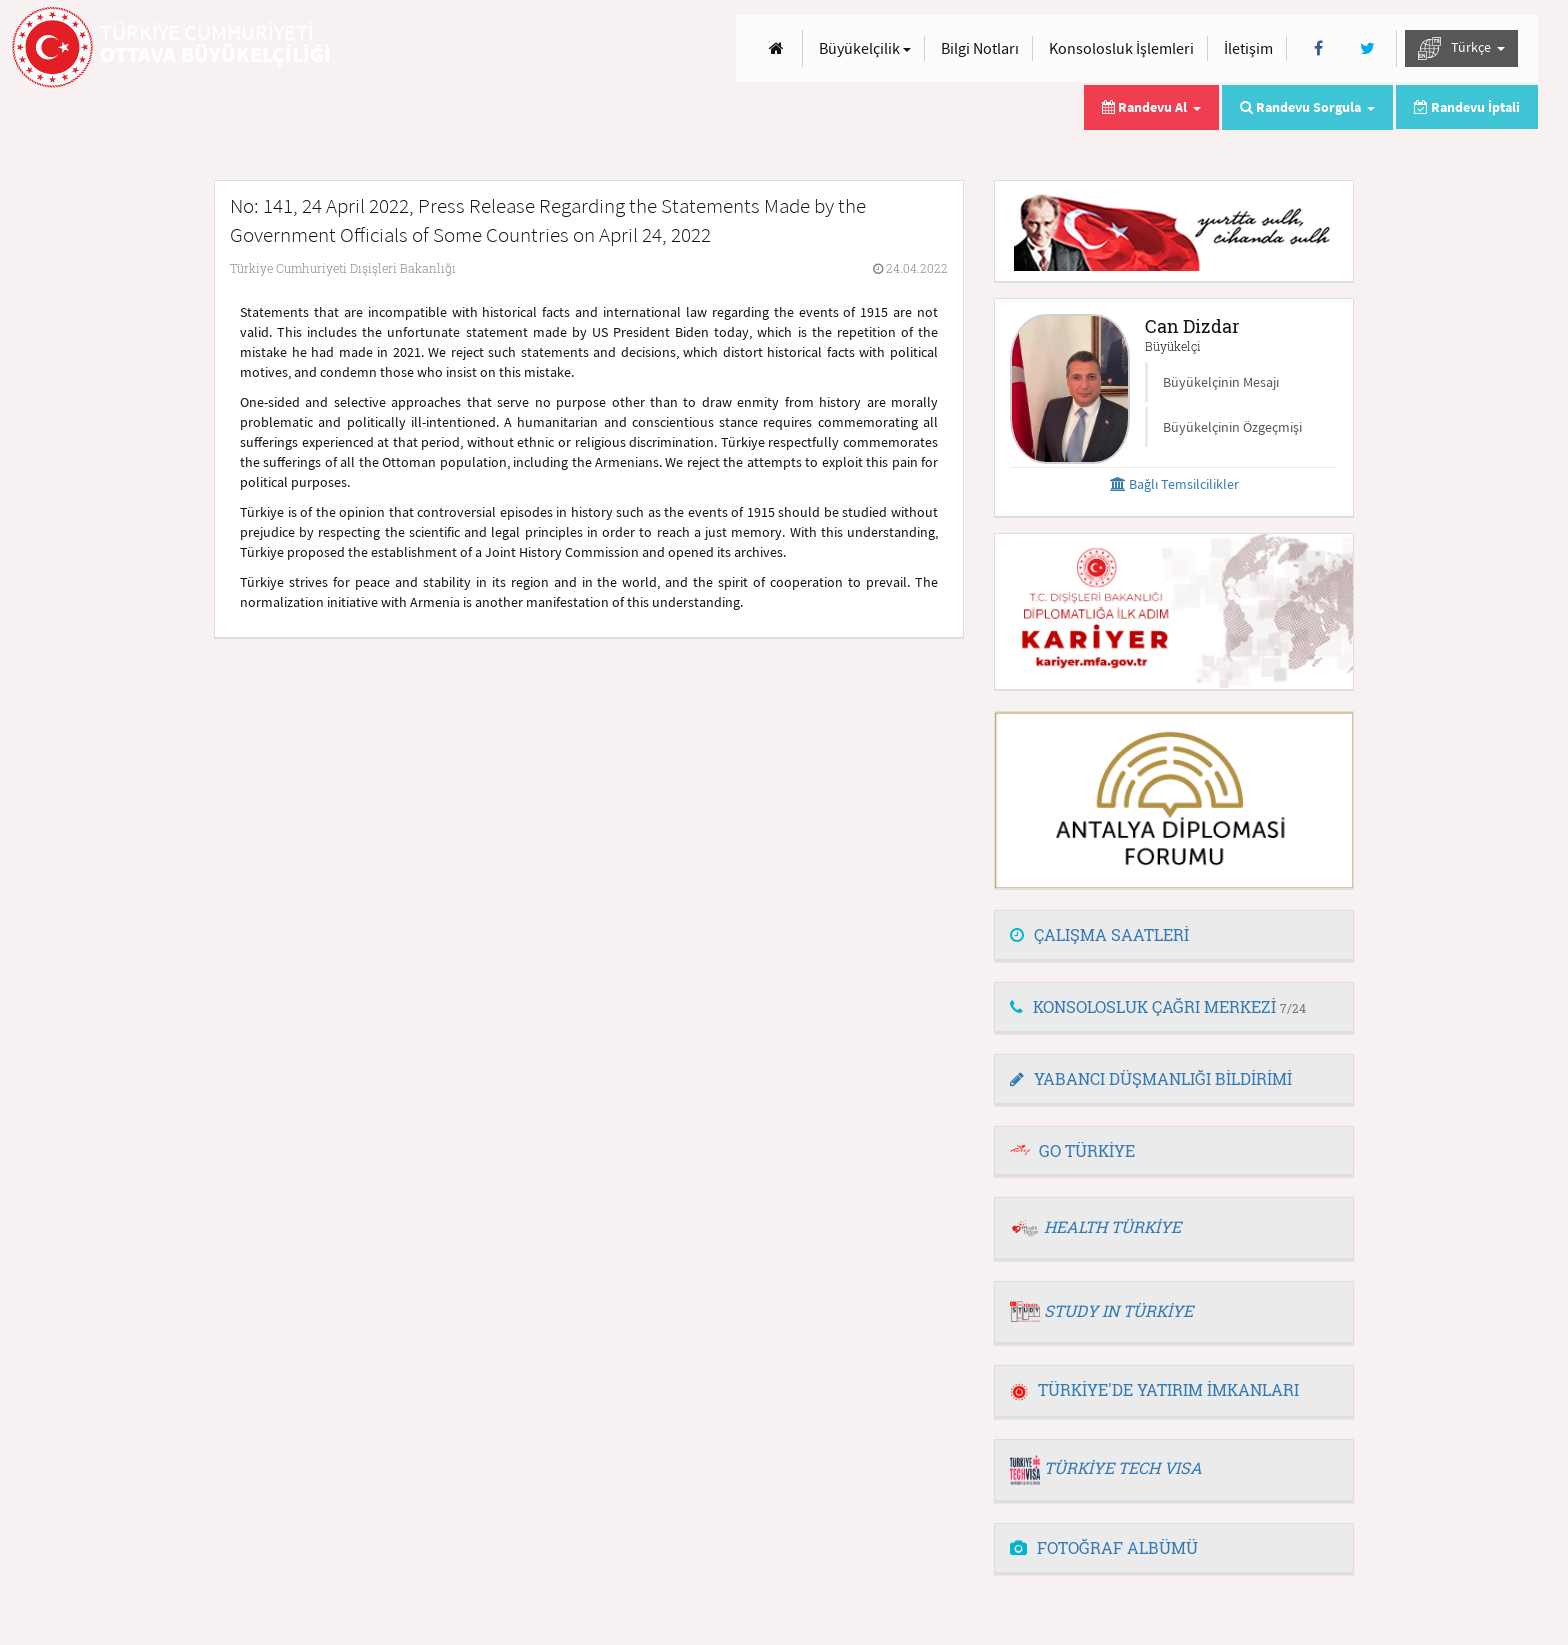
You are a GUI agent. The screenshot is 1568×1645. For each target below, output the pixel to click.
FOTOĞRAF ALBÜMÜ (1104, 1547)
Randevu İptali (1467, 107)
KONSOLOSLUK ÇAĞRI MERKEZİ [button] (1158, 1006)
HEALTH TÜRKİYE (1112, 1226)
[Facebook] (1318, 48)
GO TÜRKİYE (1087, 1150)
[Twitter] (1367, 48)
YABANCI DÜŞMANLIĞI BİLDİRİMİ (1151, 1078)
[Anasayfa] (776, 48)
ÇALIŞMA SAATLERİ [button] (1099, 934)
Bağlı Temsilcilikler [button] (1174, 484)
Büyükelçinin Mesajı (1221, 382)
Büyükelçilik (865, 48)
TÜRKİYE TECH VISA (1123, 1467)
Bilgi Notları (980, 48)
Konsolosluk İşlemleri (1121, 48)
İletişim (1248, 48)
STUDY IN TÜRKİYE (1118, 1310)
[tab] (1174, 936)
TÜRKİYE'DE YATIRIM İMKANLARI (1154, 1389)
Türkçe (1461, 48)
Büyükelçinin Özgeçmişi (1232, 427)
